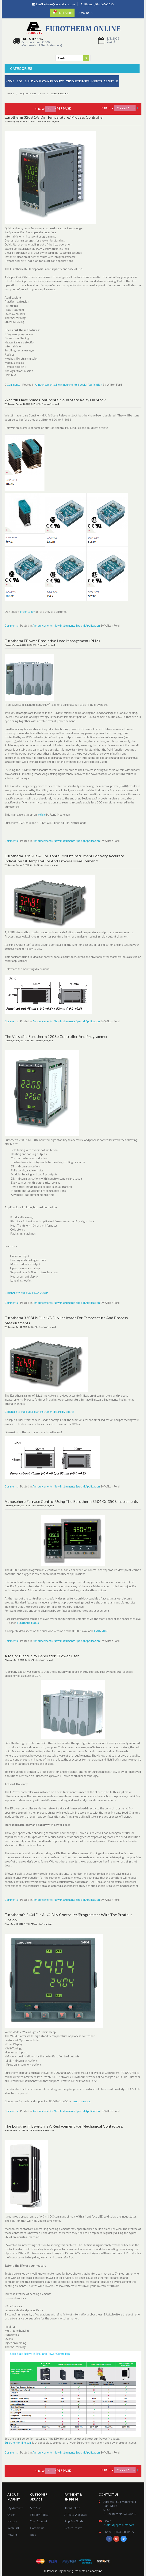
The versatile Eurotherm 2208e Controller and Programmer (56, 1036)
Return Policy (73, 2528)
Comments (13, 384)
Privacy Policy (39, 2514)
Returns (12, 2534)
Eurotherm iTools (28, 1622)
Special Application (90, 384)
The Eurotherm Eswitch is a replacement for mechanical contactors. (64, 2126)
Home (10, 81)
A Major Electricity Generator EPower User (42, 1656)
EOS (19, 81)
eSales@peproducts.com (59, 4)
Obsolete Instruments (84, 81)
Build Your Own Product (44, 81)
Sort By (107, 108)
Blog (33, 2534)
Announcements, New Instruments (56, 384)
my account (15, 2508)
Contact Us (37, 2528)
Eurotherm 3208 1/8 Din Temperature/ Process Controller (54, 117)
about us (111, 81)
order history (12, 2518)
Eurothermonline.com (18, 2442)
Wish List (13, 2528)
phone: (107, 2532)
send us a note (81, 2101)
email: (107, 2521)
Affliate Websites (75, 2514)
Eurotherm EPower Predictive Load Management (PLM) (52, 640)
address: (108, 2501)
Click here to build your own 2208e (26, 1292)
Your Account (38, 2521)
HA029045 (101, 1631)
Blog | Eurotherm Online (32, 93)
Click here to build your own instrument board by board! (39, 1411)
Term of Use (72, 2508)
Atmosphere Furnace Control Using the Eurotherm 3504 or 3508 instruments (71, 1501)
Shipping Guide (73, 2521)
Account (86, 12)
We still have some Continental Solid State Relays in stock (55, 399)
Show (40, 108)
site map (35, 2508)
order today (27, 611)
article (41, 814)
